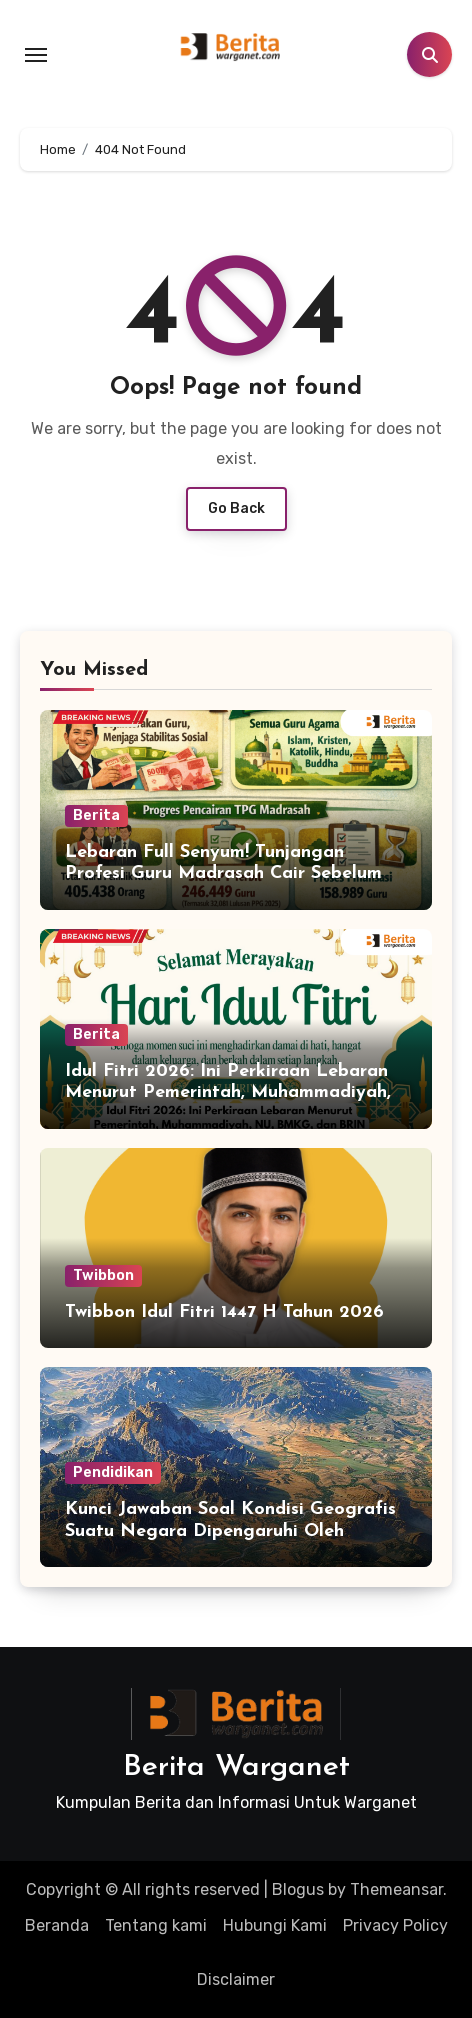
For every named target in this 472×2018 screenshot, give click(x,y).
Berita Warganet (236, 1767)
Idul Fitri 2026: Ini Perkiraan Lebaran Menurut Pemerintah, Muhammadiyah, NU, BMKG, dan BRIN (228, 1093)
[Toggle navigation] (36, 55)
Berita (96, 815)
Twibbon (103, 1275)
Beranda (57, 1925)
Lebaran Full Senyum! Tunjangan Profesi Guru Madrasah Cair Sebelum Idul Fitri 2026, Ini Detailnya (223, 874)
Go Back (236, 508)
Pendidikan (113, 1472)
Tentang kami (156, 1925)
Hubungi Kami (275, 1925)
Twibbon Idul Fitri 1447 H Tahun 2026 (224, 1312)
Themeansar (396, 1889)
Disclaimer (236, 1979)
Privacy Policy (395, 1925)
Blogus (298, 1889)
